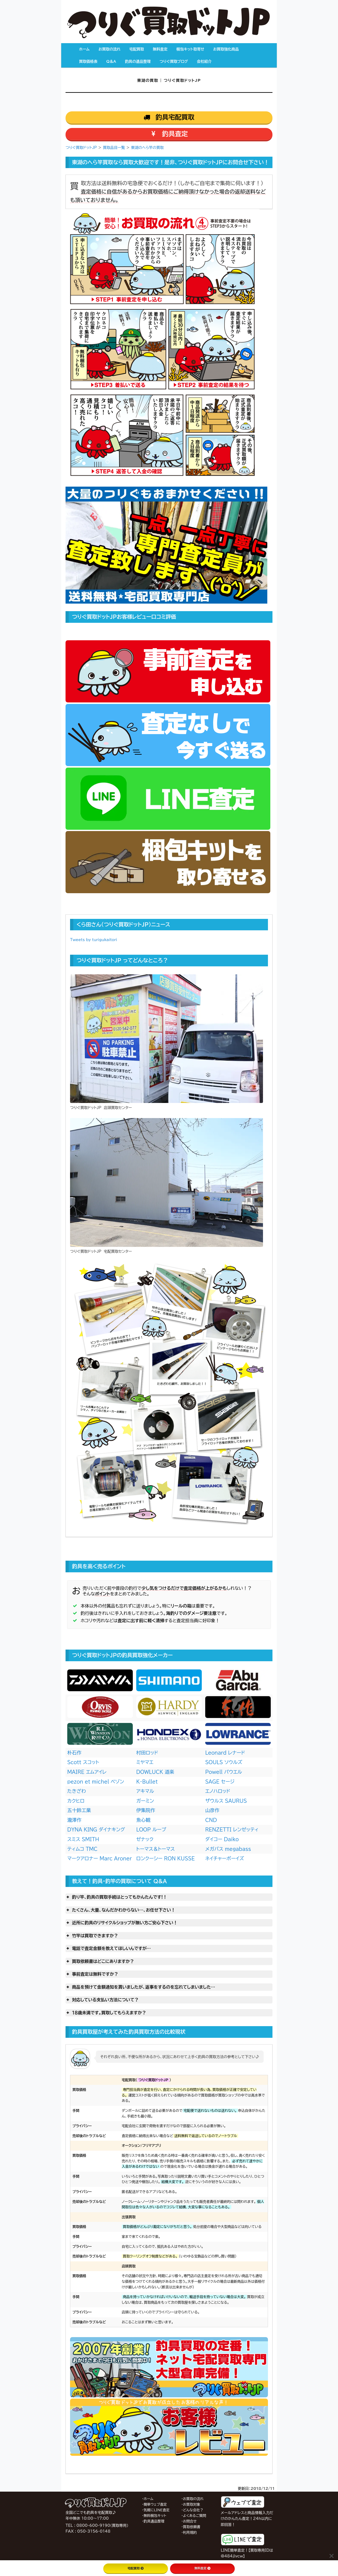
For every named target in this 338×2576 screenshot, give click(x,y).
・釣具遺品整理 (153, 2522)
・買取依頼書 (190, 2527)
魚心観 (143, 1820)
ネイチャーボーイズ (224, 1859)
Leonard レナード (225, 1753)
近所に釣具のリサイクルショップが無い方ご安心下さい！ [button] (121, 1923)
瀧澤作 (74, 1820)
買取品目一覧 (114, 148)
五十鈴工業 (79, 1811)
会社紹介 (204, 61)
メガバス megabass (228, 1849)
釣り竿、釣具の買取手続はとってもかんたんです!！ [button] (116, 1898)
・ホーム (147, 2499)
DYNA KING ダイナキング (96, 1830)
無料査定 (160, 49)
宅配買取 (136, 49)
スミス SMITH (83, 1840)
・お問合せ (189, 2522)
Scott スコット (83, 1763)
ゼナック (144, 1840)
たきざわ (76, 1791)
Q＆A (111, 61)
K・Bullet (147, 1782)
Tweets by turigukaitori (93, 940)
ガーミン (145, 1801)
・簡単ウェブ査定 (154, 2505)
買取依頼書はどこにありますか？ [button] (100, 1962)
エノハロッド (217, 1791)
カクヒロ (75, 1801)
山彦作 (212, 1811)
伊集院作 (145, 1811)
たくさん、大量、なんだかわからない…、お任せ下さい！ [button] (120, 1911)
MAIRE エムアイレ (86, 1772)
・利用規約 (189, 2533)
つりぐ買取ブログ (174, 61)
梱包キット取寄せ (190, 49)
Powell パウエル (223, 1772)
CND (211, 1820)
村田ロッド (147, 1753)
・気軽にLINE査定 (155, 2510)
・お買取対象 (190, 2505)
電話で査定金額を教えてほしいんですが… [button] (108, 1949)
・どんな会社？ (192, 2510)
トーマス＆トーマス (155, 1849)
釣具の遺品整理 (138, 61)
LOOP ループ (151, 1830)
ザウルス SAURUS (226, 1801)
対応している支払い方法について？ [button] (102, 2000)
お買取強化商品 (226, 49)
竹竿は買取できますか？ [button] (92, 1936)
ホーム (84, 49)
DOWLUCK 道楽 (155, 1772)
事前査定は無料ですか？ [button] (92, 1975)
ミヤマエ (144, 1763)
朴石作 (74, 1753)
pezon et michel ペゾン (95, 1782)
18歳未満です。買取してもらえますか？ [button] (106, 2013)
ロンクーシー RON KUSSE (165, 1859)
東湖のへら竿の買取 (147, 148)
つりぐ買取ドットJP (81, 148)
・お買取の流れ (192, 2499)
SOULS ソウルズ (223, 1763)
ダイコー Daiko (222, 1840)
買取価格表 (88, 61)
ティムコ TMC (82, 1849)
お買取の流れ (109, 49)
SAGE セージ (220, 1782)
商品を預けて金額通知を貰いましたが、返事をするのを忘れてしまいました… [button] (140, 1988)
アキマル (145, 1791)
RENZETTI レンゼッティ (232, 1830)
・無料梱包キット (154, 2516)
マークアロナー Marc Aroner (99, 1859)
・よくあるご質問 (193, 2516)
